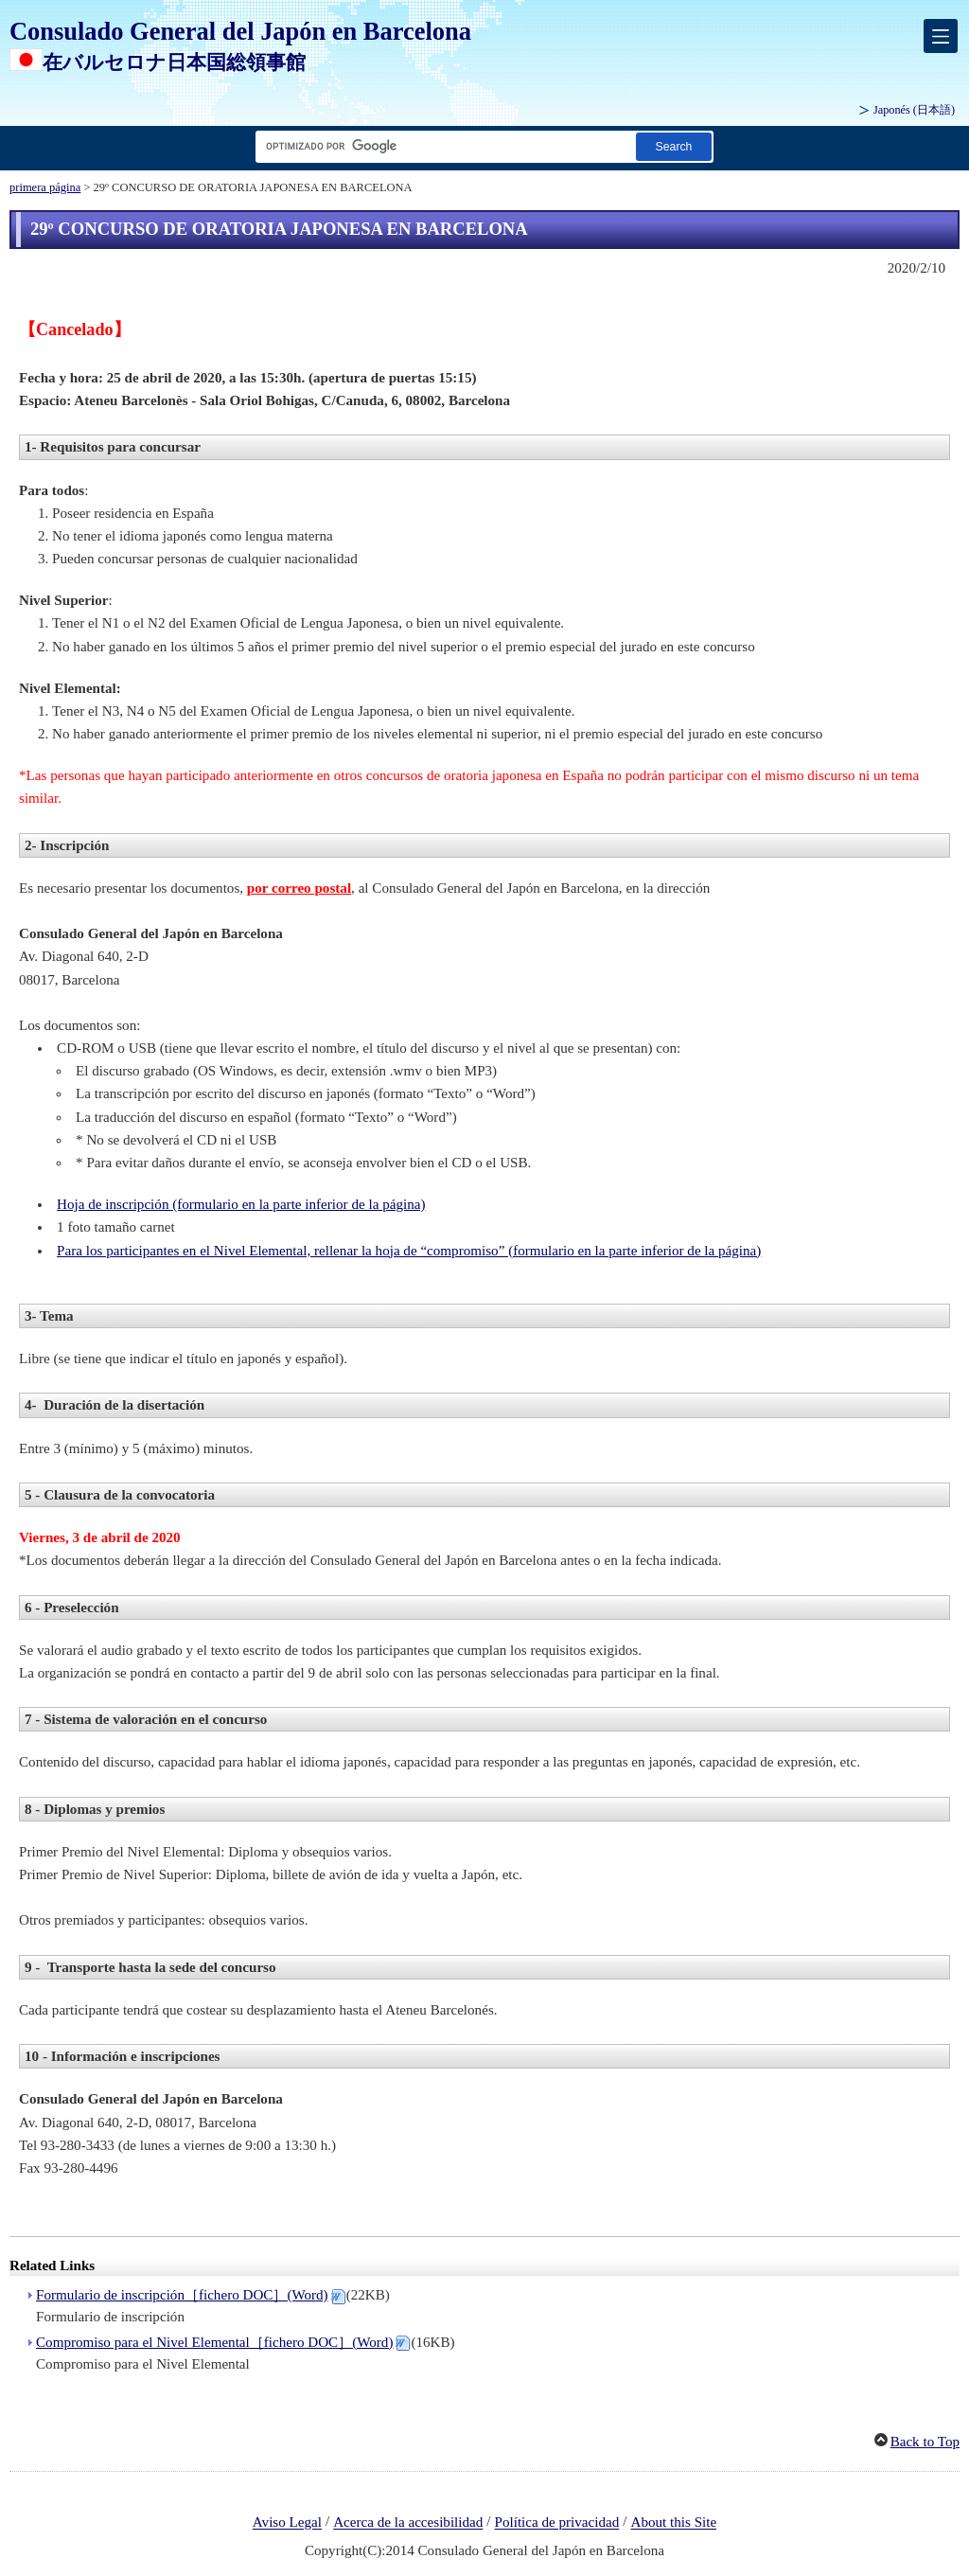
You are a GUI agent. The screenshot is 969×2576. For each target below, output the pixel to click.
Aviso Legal (287, 2523)
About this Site (673, 2523)
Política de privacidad (557, 2523)
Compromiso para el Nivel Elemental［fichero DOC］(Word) (214, 2342)
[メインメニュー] (941, 36)
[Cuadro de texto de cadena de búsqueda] (441, 146)
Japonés (914, 109)
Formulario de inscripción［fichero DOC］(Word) (182, 2294)
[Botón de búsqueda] (674, 146)
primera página (44, 187)
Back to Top (925, 2441)
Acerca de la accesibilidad (408, 2523)
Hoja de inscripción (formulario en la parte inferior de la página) (241, 1204)
